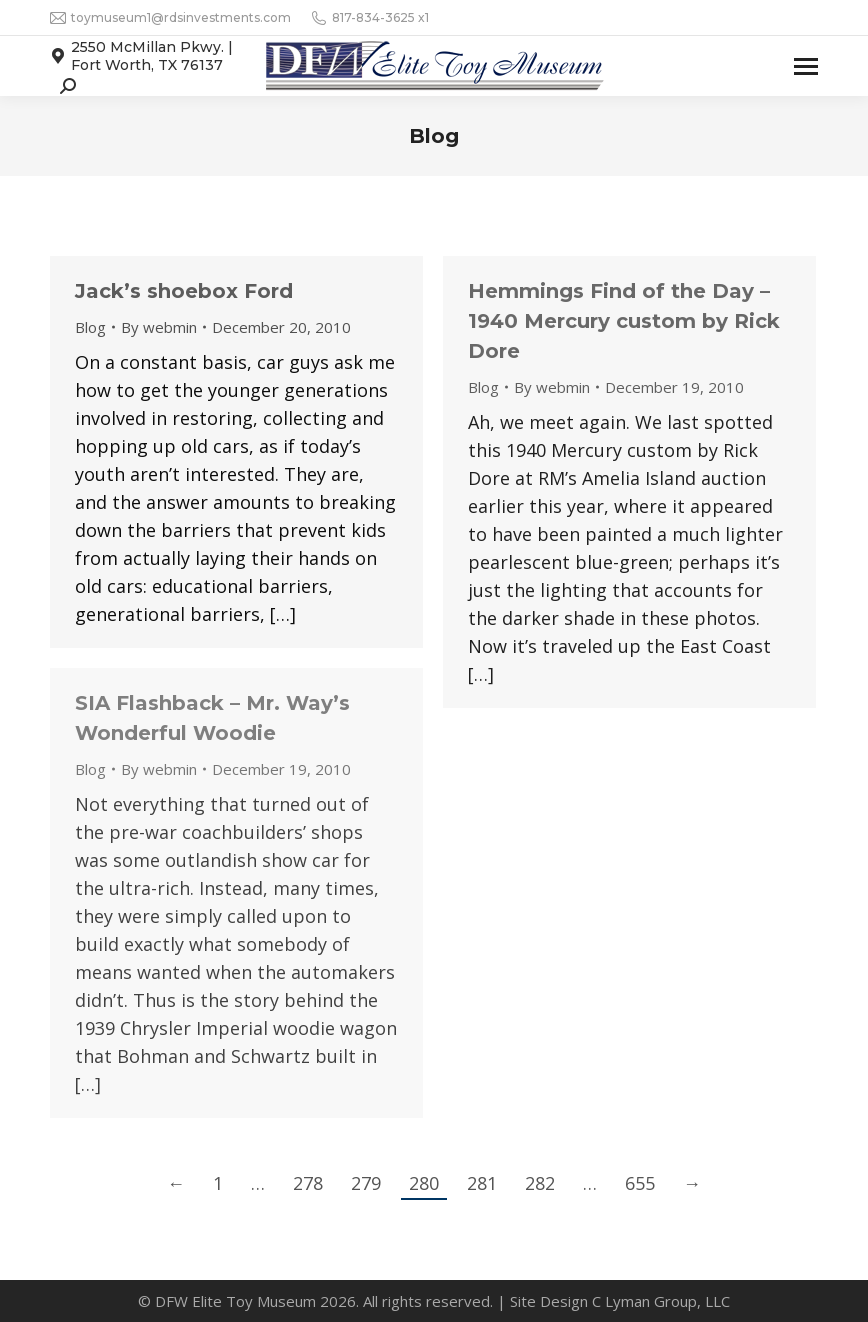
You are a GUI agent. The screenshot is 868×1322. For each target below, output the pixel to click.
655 (640, 1183)
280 (424, 1183)
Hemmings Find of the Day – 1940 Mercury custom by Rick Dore (624, 321)
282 (540, 1183)
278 (308, 1183)
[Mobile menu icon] (806, 66)
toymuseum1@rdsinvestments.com (170, 18)
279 (366, 1183)
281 (482, 1183)
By (159, 327)
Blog (90, 327)
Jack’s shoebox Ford (184, 291)
